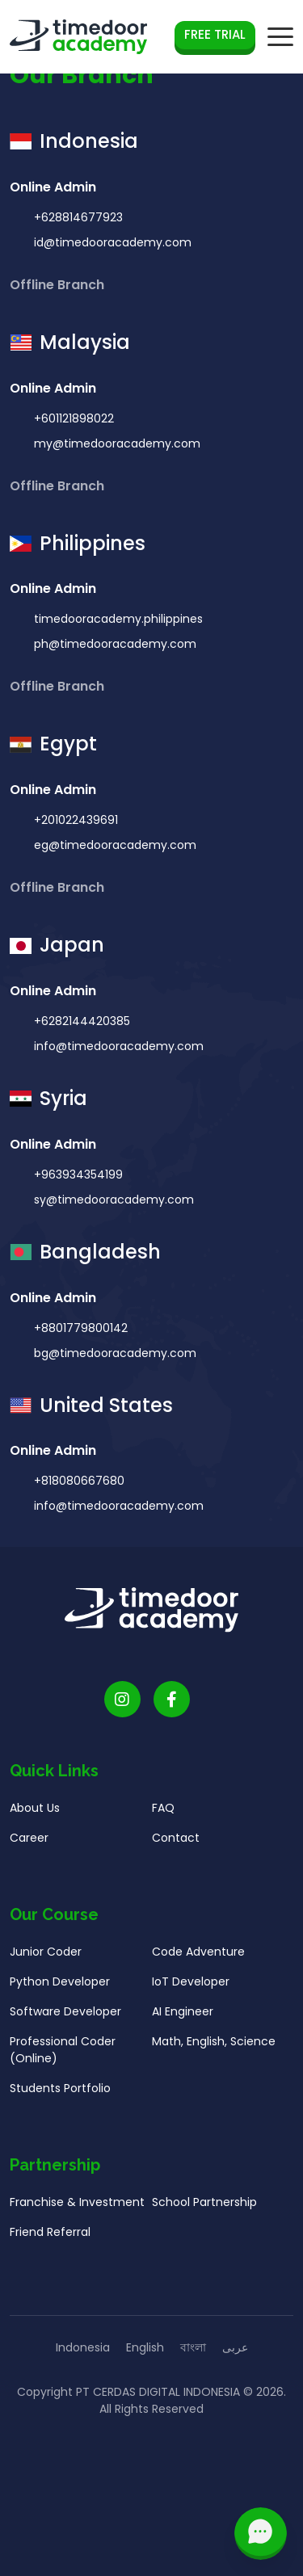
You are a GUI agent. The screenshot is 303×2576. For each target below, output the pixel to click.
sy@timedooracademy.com (112, 1209)
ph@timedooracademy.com (113, 654)
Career (29, 1848)
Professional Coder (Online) (63, 2060)
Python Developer (60, 1992)
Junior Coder (46, 1962)
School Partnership (204, 2212)
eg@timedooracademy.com (113, 855)
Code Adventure (198, 1962)
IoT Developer (190, 1992)
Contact (176, 1848)
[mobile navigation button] (280, 37)
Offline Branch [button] (58, 284)
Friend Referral (50, 2242)
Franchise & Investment (77, 2212)
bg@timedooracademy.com (113, 1363)
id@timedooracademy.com (111, 242)
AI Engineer (182, 2022)
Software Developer (65, 2022)
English (145, 2347)
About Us (35, 1818)
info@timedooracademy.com (117, 1056)
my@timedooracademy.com (115, 443)
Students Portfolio (60, 2099)
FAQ (163, 1818)
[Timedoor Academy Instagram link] (122, 1709)
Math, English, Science (214, 2052)
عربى (235, 2347)
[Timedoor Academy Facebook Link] (172, 1709)
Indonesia (83, 2347)
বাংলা (193, 2347)
